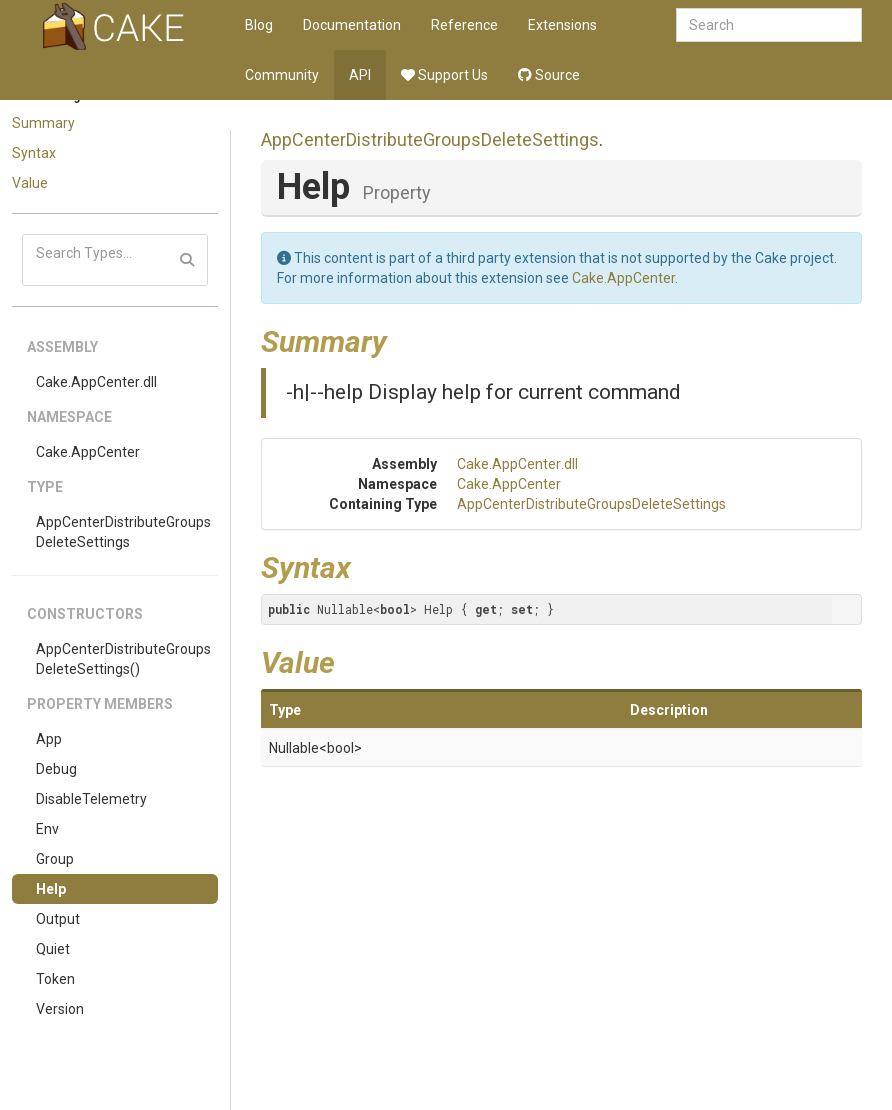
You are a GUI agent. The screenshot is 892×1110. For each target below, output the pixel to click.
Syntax (34, 153)
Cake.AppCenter (88, 452)
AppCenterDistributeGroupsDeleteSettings (123, 532)
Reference (464, 25)
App (49, 739)
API (360, 75)
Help (51, 889)
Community (282, 75)
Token (55, 979)
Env (47, 829)
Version (60, 1009)
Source (549, 75)
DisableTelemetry (91, 799)
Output (58, 919)
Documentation (352, 25)
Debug (56, 769)
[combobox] (769, 25)
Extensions (562, 25)
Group (55, 859)
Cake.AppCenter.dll (96, 382)
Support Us (444, 75)
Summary (43, 123)
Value (30, 183)
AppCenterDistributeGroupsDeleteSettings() (123, 659)
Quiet (53, 949)
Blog (259, 25)
